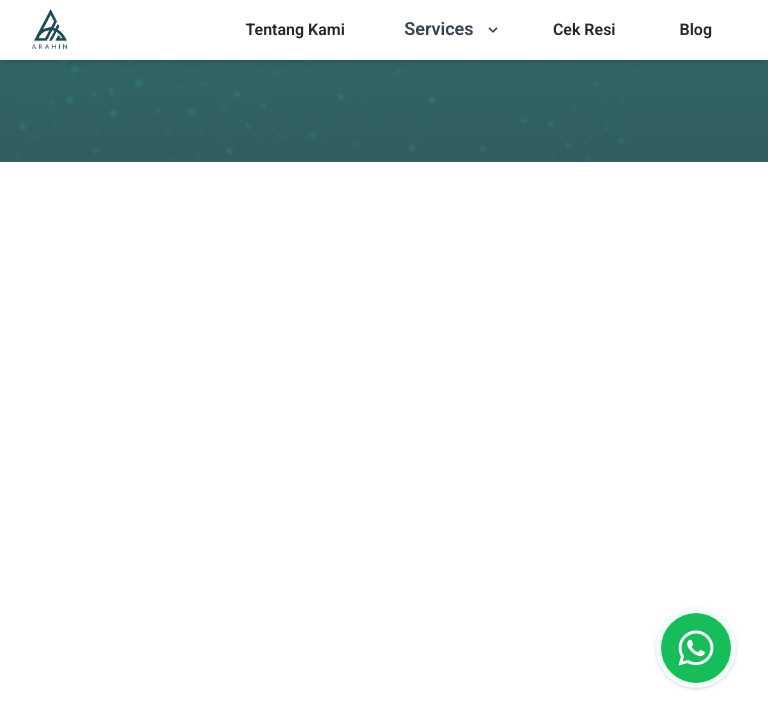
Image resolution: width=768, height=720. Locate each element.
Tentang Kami (294, 29)
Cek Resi (584, 29)
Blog (696, 29)
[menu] (294, 30)
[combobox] (28, 531)
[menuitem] (294, 30)
